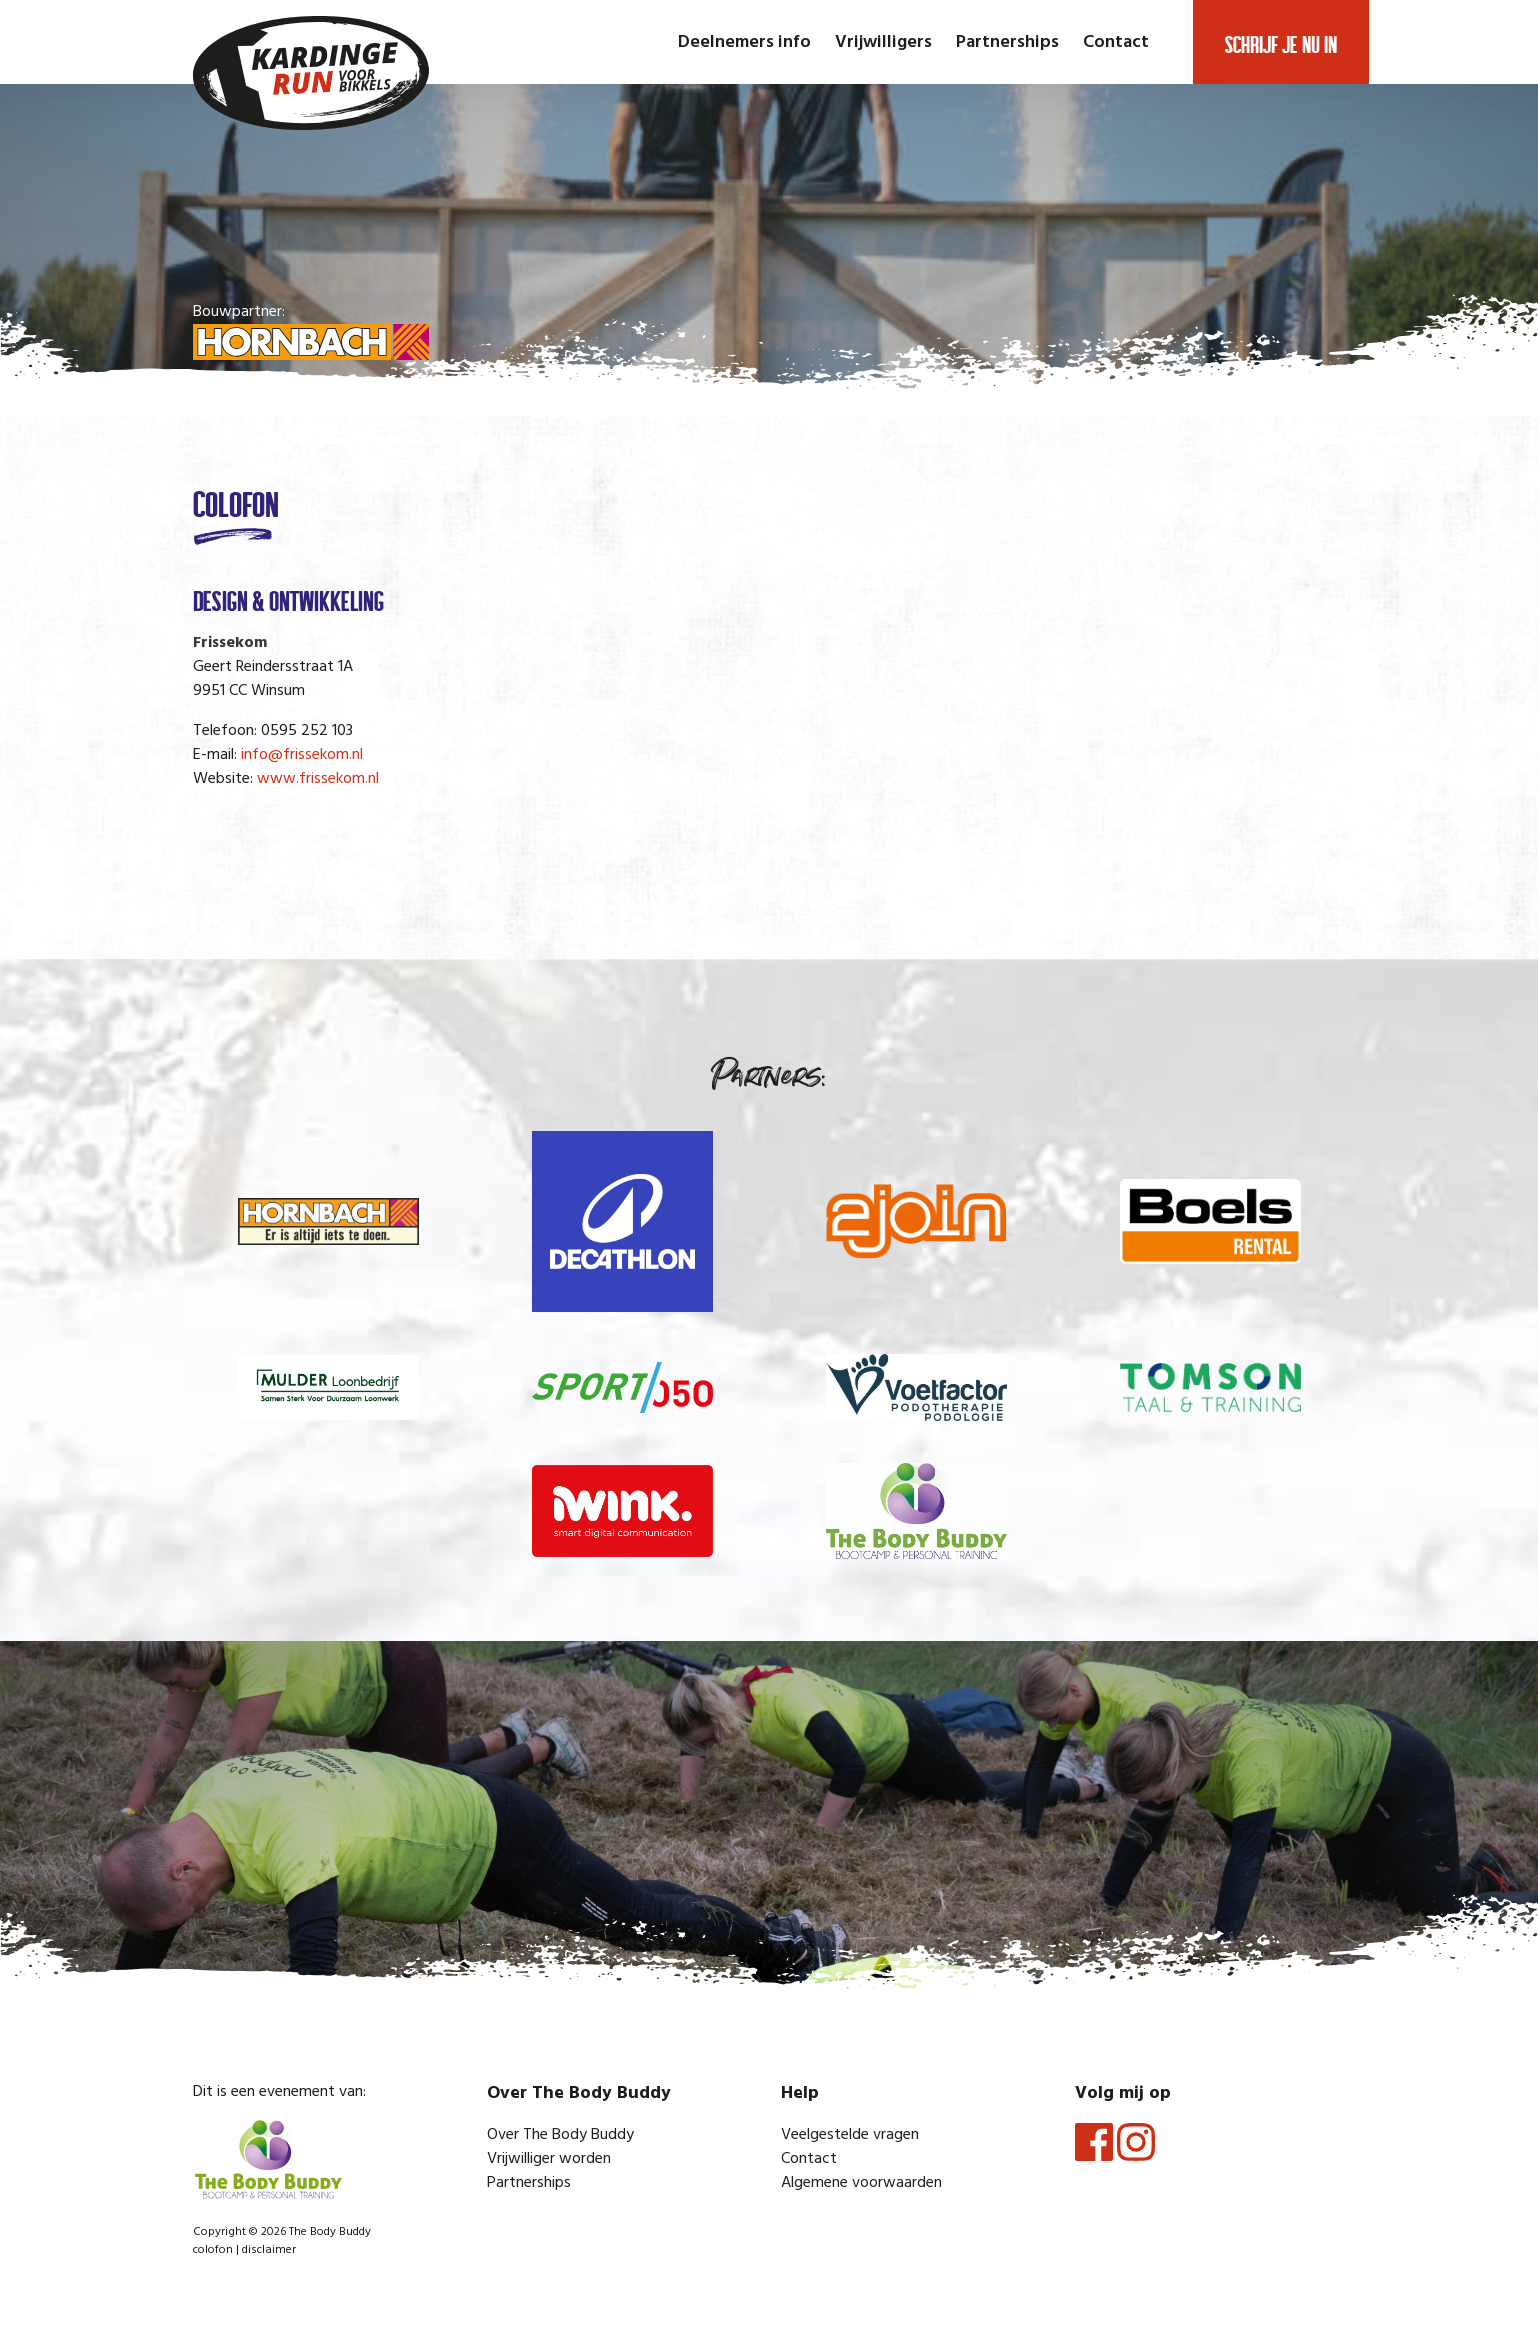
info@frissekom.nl (302, 755)
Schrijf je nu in (1281, 42)
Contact (1116, 42)
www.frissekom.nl (318, 779)
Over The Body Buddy (560, 2135)
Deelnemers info (744, 42)
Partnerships (1007, 42)
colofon (213, 2250)
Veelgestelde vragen (850, 2135)
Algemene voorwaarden (861, 2183)
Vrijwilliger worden (549, 2159)
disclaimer (269, 2250)
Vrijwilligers (883, 42)
